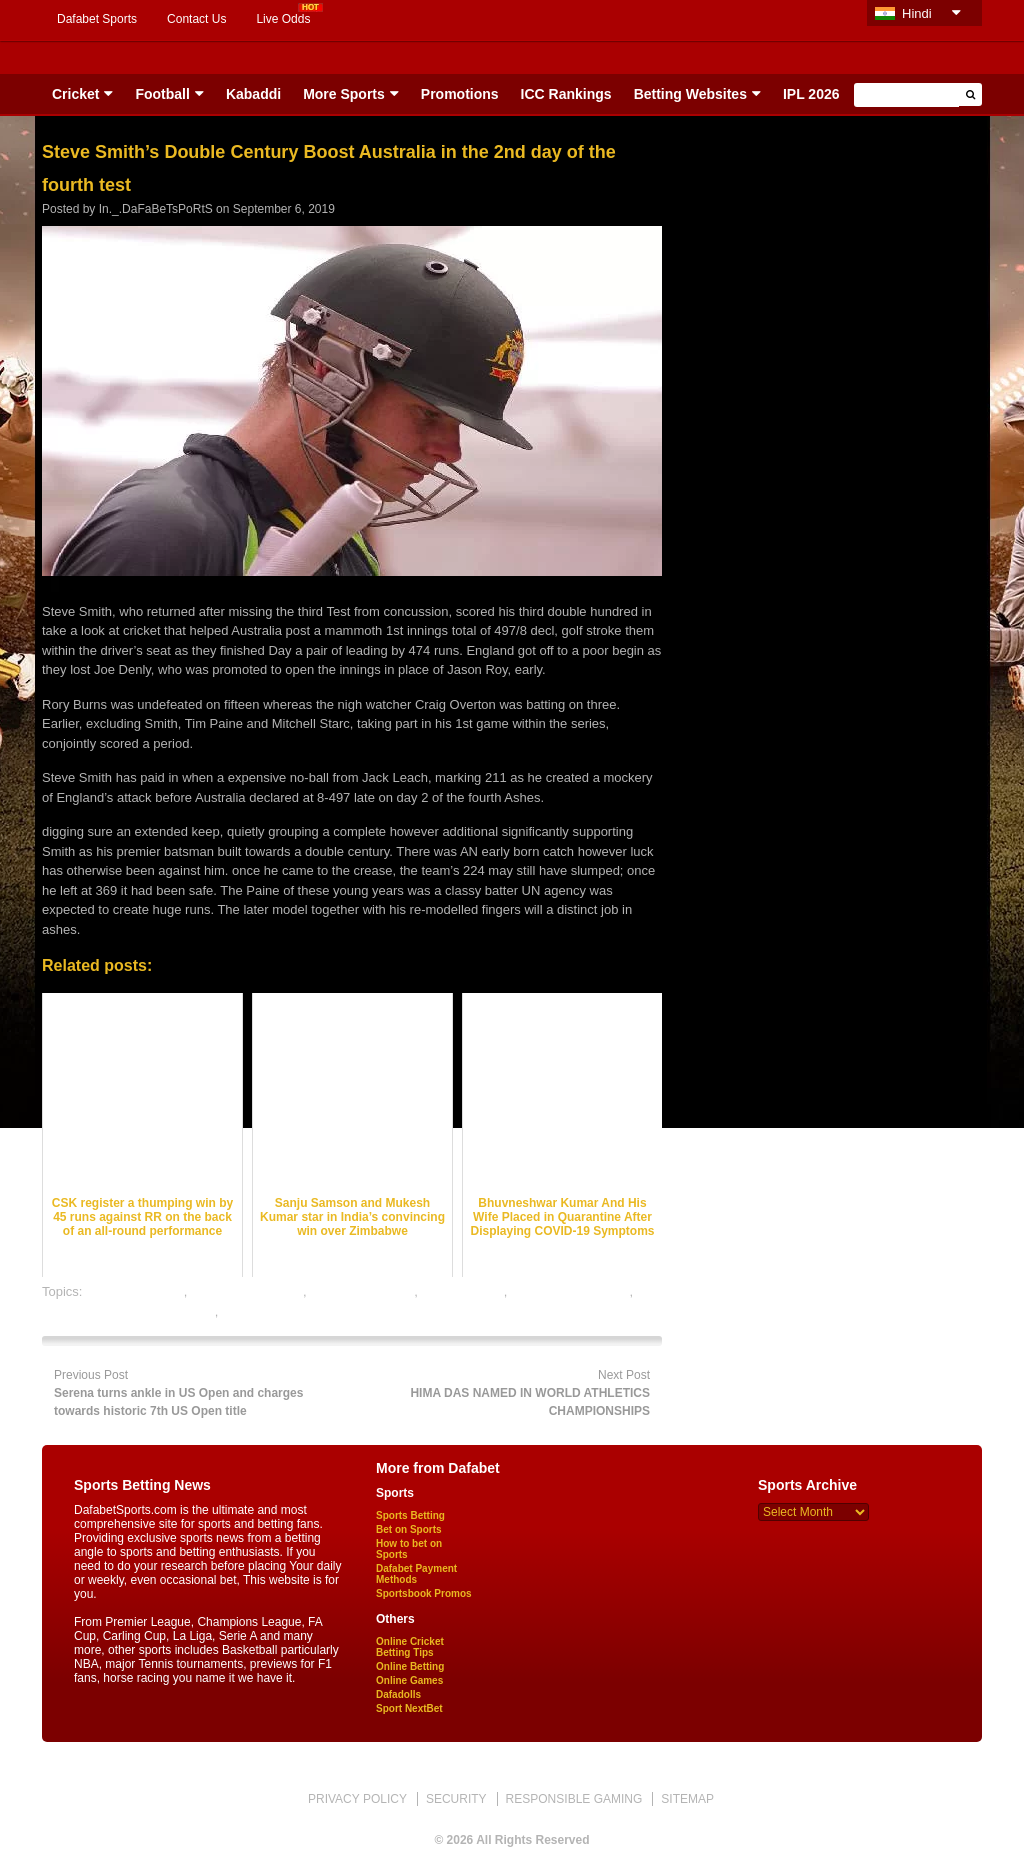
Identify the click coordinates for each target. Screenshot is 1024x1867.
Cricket (75, 94)
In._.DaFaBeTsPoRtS (156, 209)
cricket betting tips (362, 1291)
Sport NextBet (409, 1708)
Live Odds (283, 19)
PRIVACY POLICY (357, 1799)
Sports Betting (410, 1515)
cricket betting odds (247, 1291)
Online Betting (410, 1666)
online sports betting (280, 1311)
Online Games (409, 1680)
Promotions (460, 94)
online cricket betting (570, 1291)
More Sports (344, 94)
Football (162, 94)
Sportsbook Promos (424, 1593)
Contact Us (196, 19)
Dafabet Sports (97, 19)
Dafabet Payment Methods (416, 1574)
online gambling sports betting (128, 1311)
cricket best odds (135, 1291)
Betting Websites (690, 94)
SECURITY (456, 1799)
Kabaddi (253, 94)
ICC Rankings (566, 94)
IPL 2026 (811, 94)
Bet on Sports (409, 1529)
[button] (970, 94)
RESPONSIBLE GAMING (574, 1799)
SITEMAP (687, 1799)
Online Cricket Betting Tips (410, 1647)
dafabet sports (462, 1291)
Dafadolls (398, 1694)
